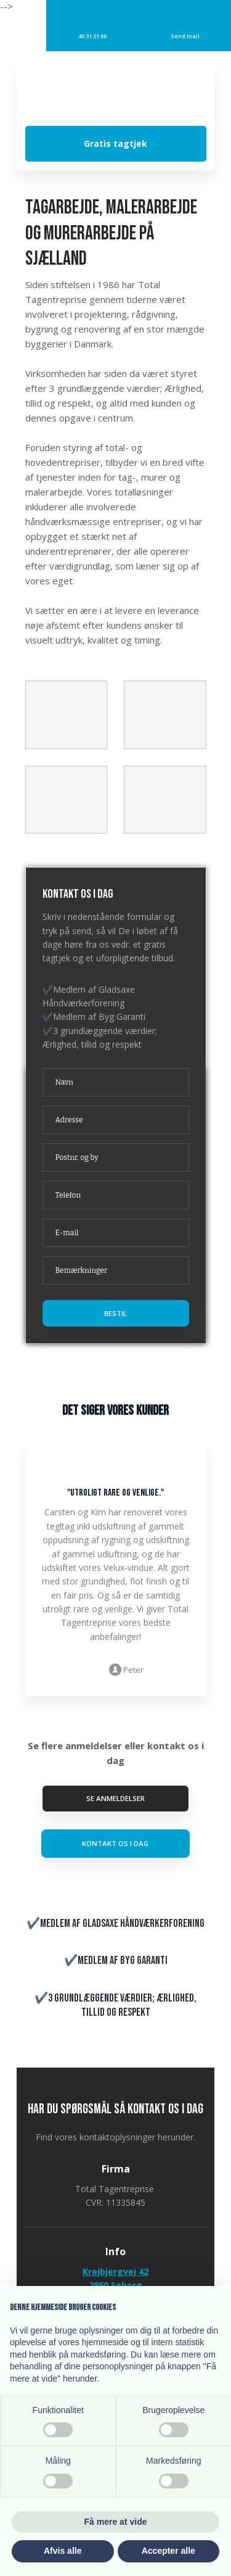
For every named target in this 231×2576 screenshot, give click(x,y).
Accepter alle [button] (168, 2551)
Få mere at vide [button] (115, 2522)
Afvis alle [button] (62, 2551)
